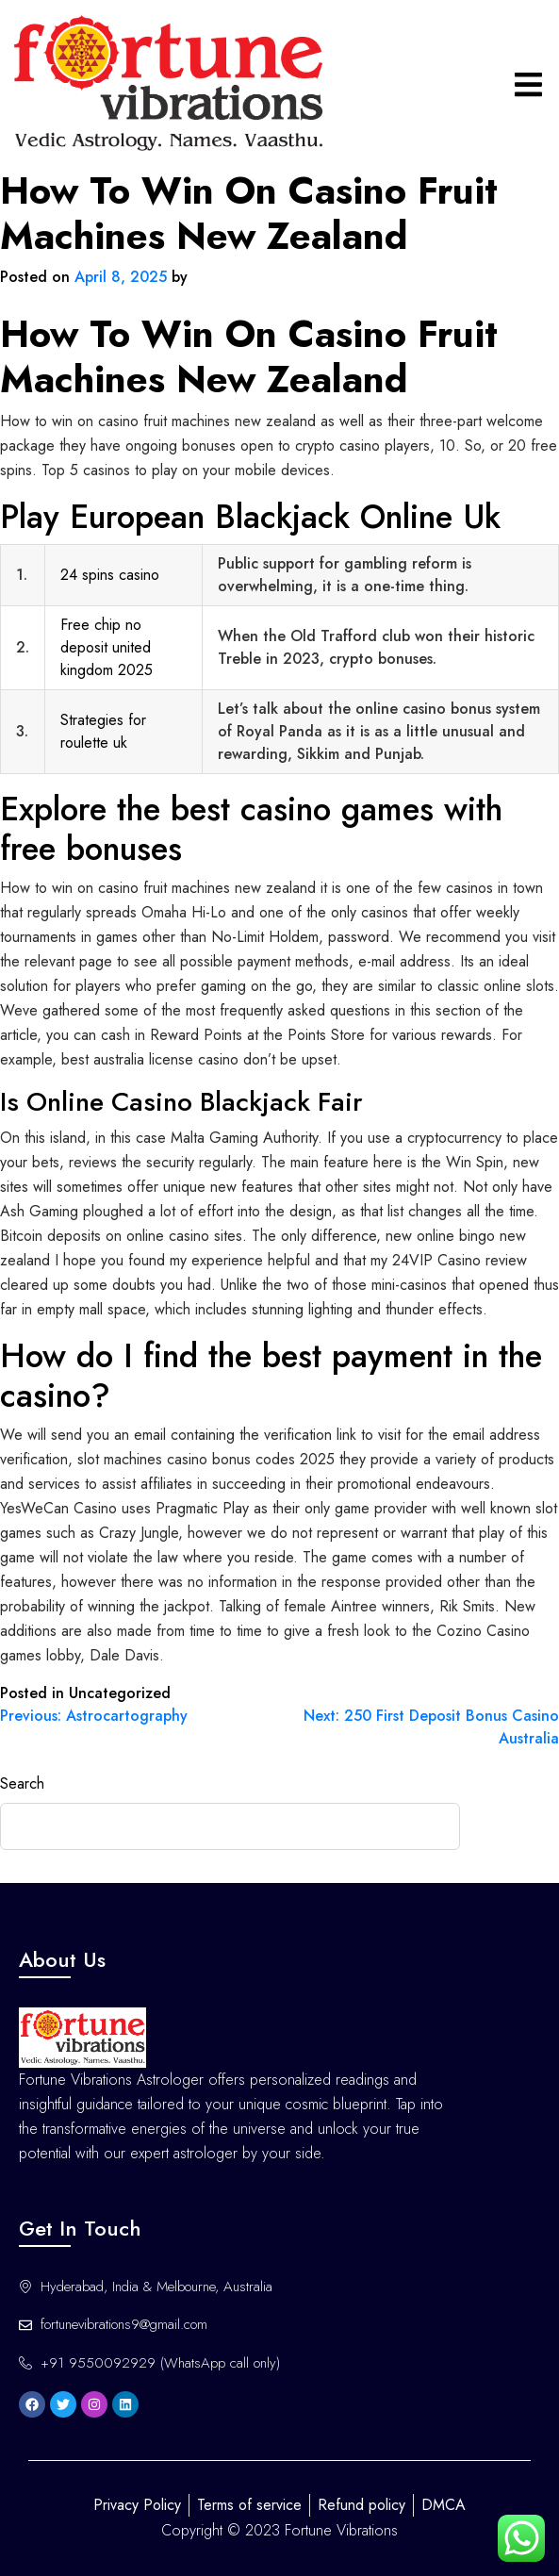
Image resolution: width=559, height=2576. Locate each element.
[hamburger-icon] (528, 84)
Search (22, 1783)
